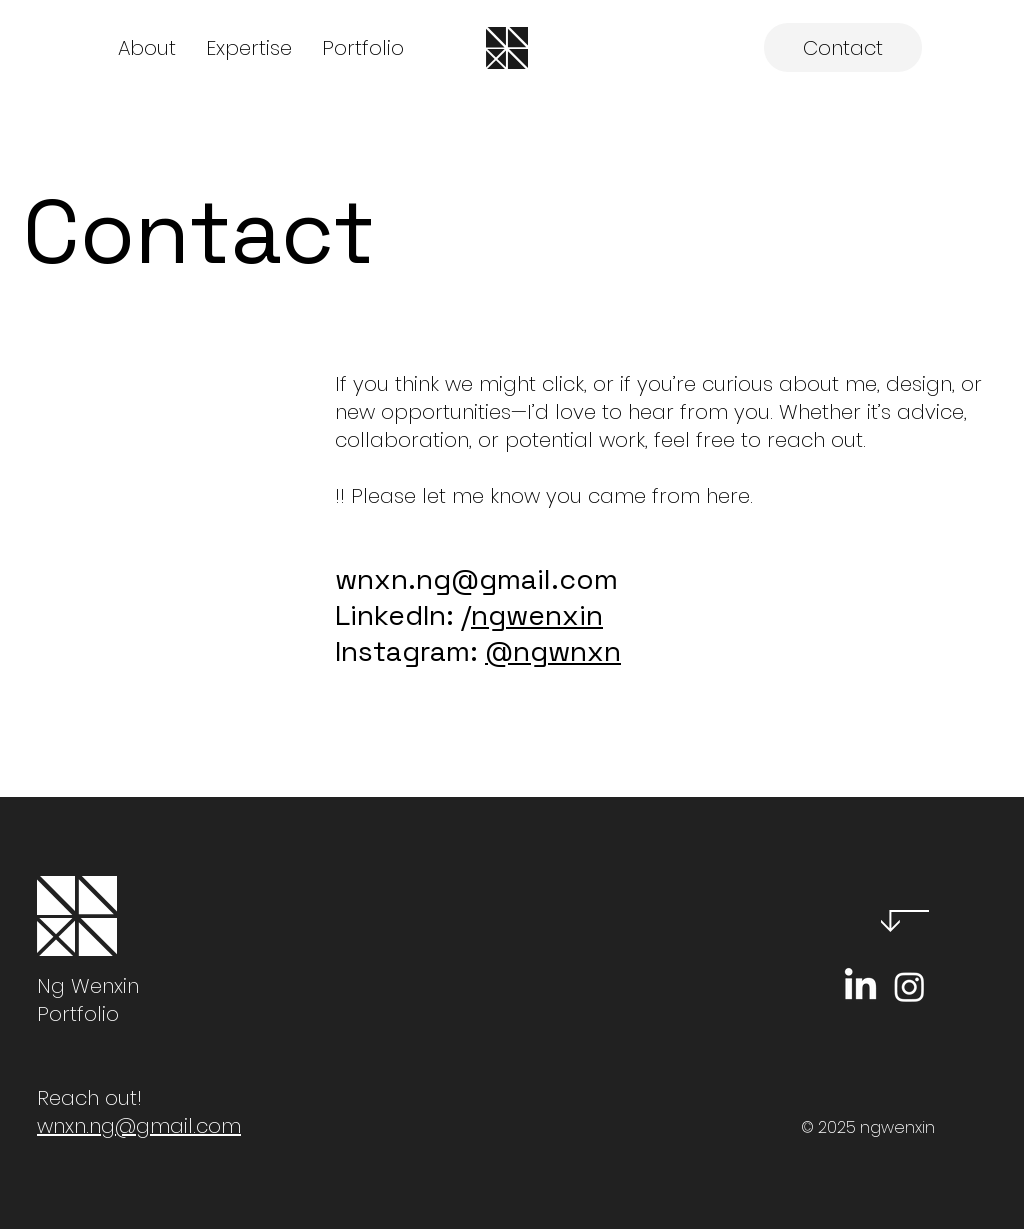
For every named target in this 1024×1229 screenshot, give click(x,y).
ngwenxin (537, 615)
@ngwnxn (553, 651)
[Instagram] (909, 986)
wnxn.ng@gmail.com (476, 579)
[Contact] (843, 47)
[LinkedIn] (860, 986)
